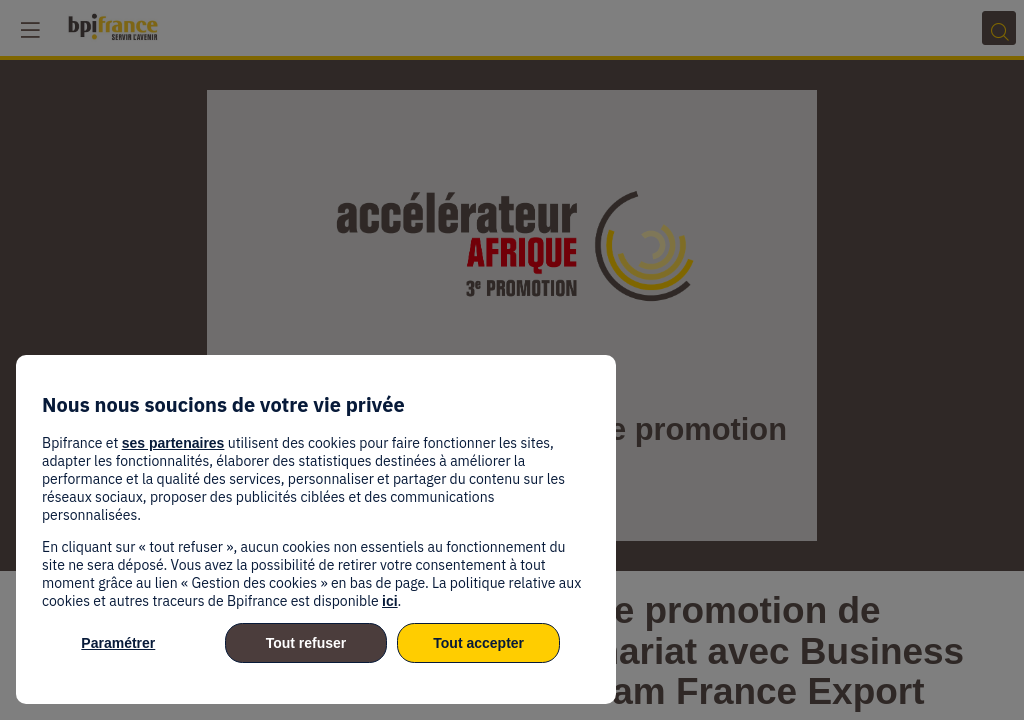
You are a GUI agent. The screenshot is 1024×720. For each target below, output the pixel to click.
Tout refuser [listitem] (306, 643)
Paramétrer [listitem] (118, 643)
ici (390, 601)
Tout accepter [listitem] (478, 643)
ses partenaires (173, 443)
